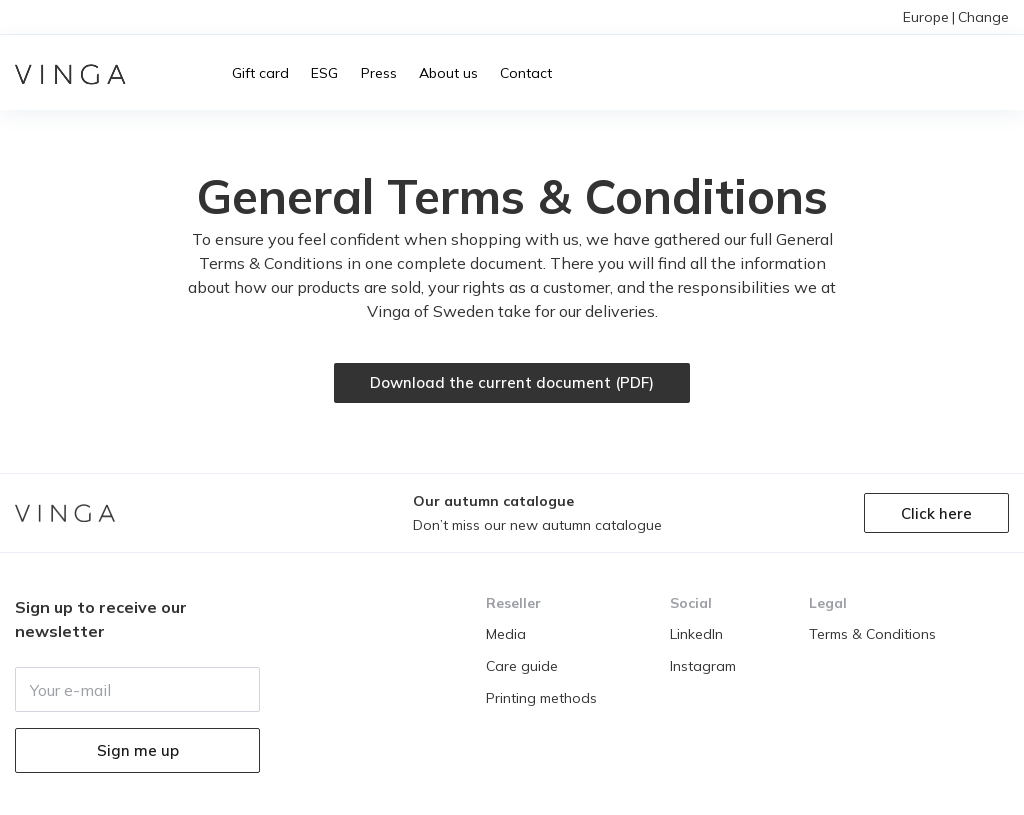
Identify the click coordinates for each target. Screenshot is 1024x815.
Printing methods (541, 698)
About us (448, 73)
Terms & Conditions (872, 634)
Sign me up (138, 750)
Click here (936, 513)
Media (506, 634)
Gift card (260, 73)
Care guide (522, 666)
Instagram (703, 666)
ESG (324, 73)
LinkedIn (696, 634)
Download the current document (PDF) (512, 382)
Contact (526, 73)
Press (379, 73)
